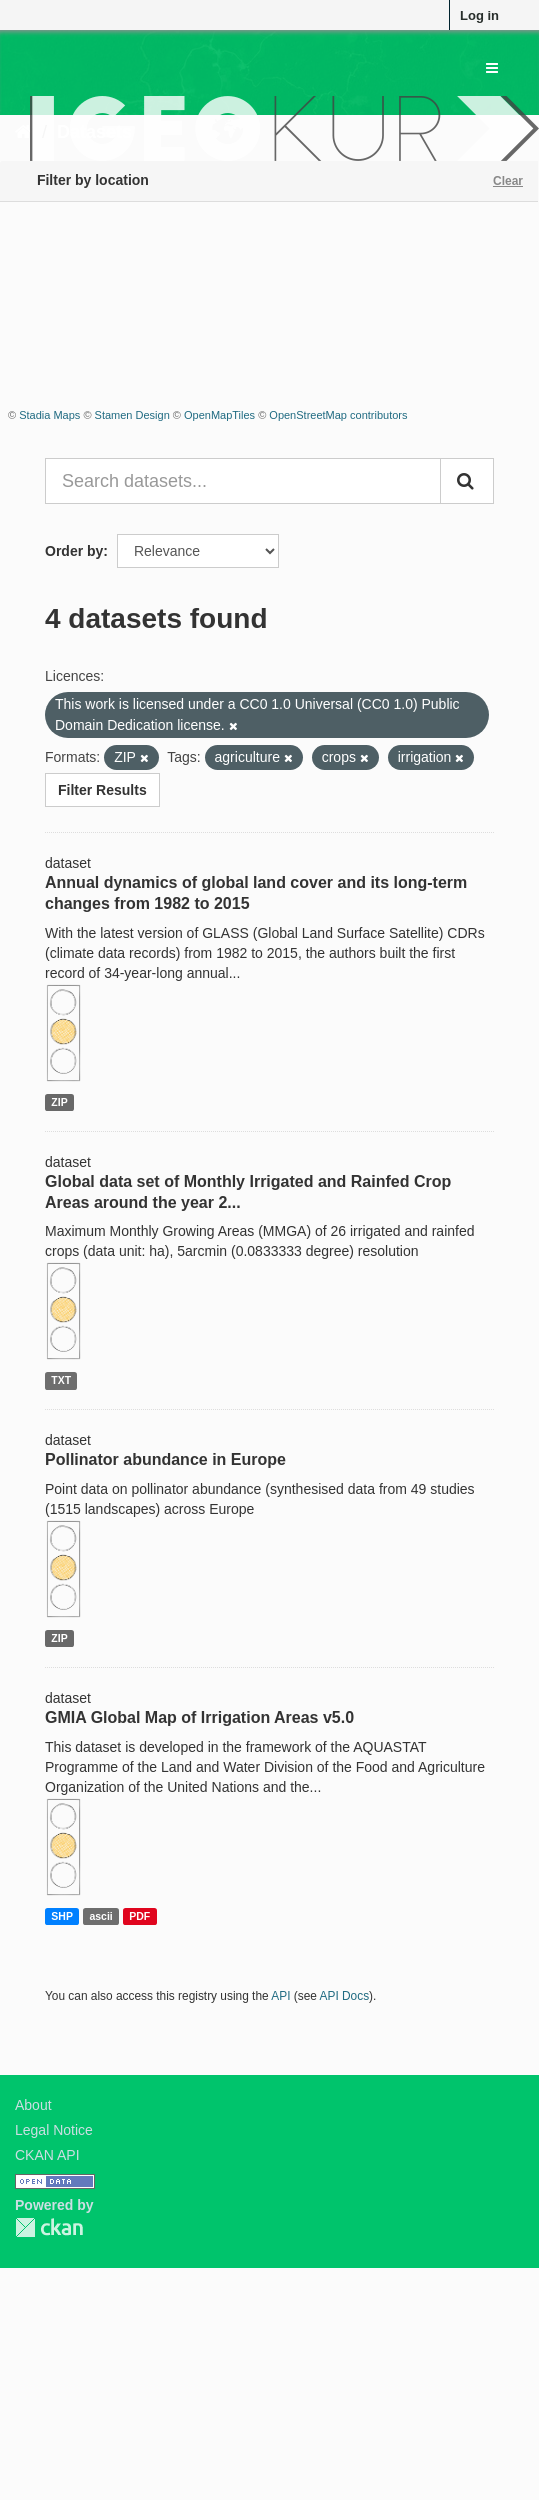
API (280, 1996)
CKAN (49, 2227)
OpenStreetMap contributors (338, 415)
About (33, 2105)
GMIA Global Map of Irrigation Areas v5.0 (199, 1717)
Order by (74, 551)
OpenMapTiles (219, 415)
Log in (479, 15)
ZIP (59, 1102)
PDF (139, 1916)
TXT (61, 1380)
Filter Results (102, 790)
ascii (100, 1916)
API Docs (345, 1996)
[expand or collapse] (492, 68)
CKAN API (47, 2155)
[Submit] (467, 481)
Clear (508, 181)
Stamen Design (132, 415)
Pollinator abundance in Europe (165, 1459)
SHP (62, 1916)
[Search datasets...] (243, 481)
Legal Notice (54, 2130)
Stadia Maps (49, 415)
